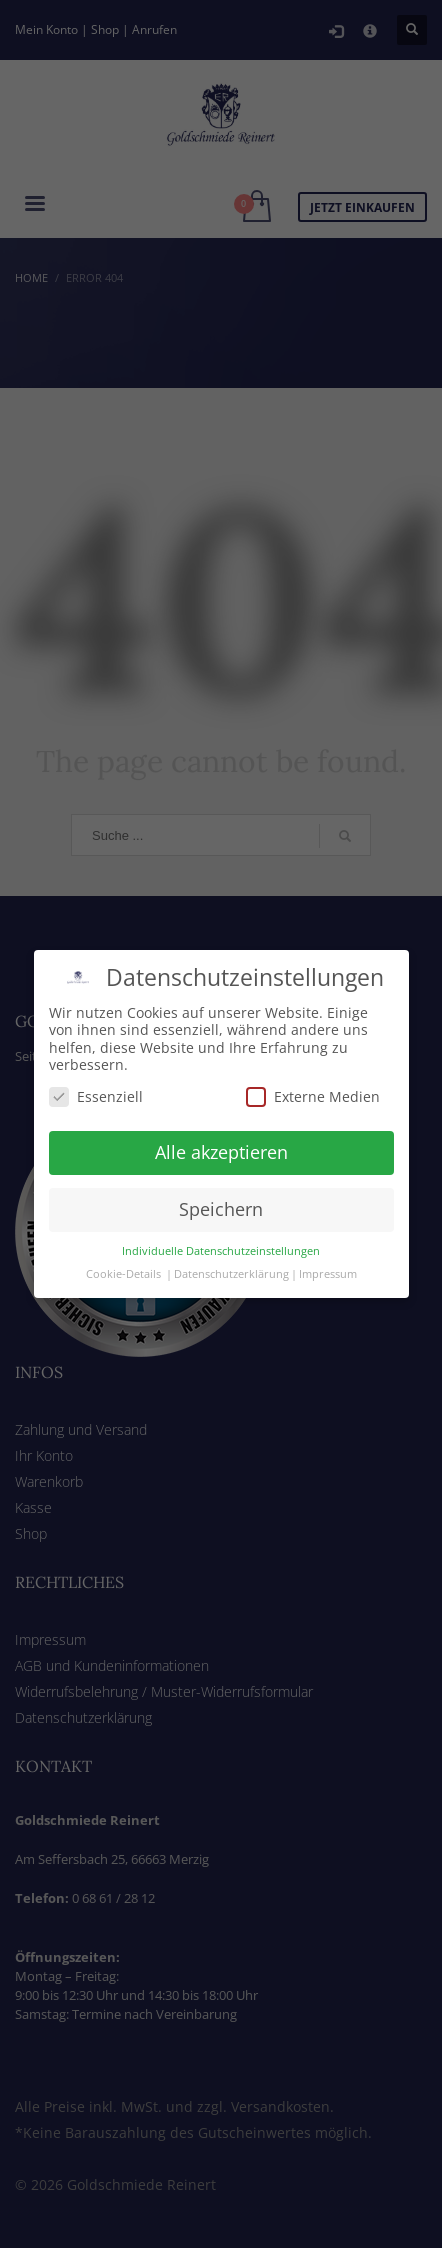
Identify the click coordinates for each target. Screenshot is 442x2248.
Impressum (328, 1253)
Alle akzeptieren (221, 1132)
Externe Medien (313, 1075)
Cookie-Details (123, 1253)
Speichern (221, 1189)
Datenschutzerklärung (231, 1253)
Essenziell (96, 1075)
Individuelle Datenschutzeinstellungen (221, 1230)
